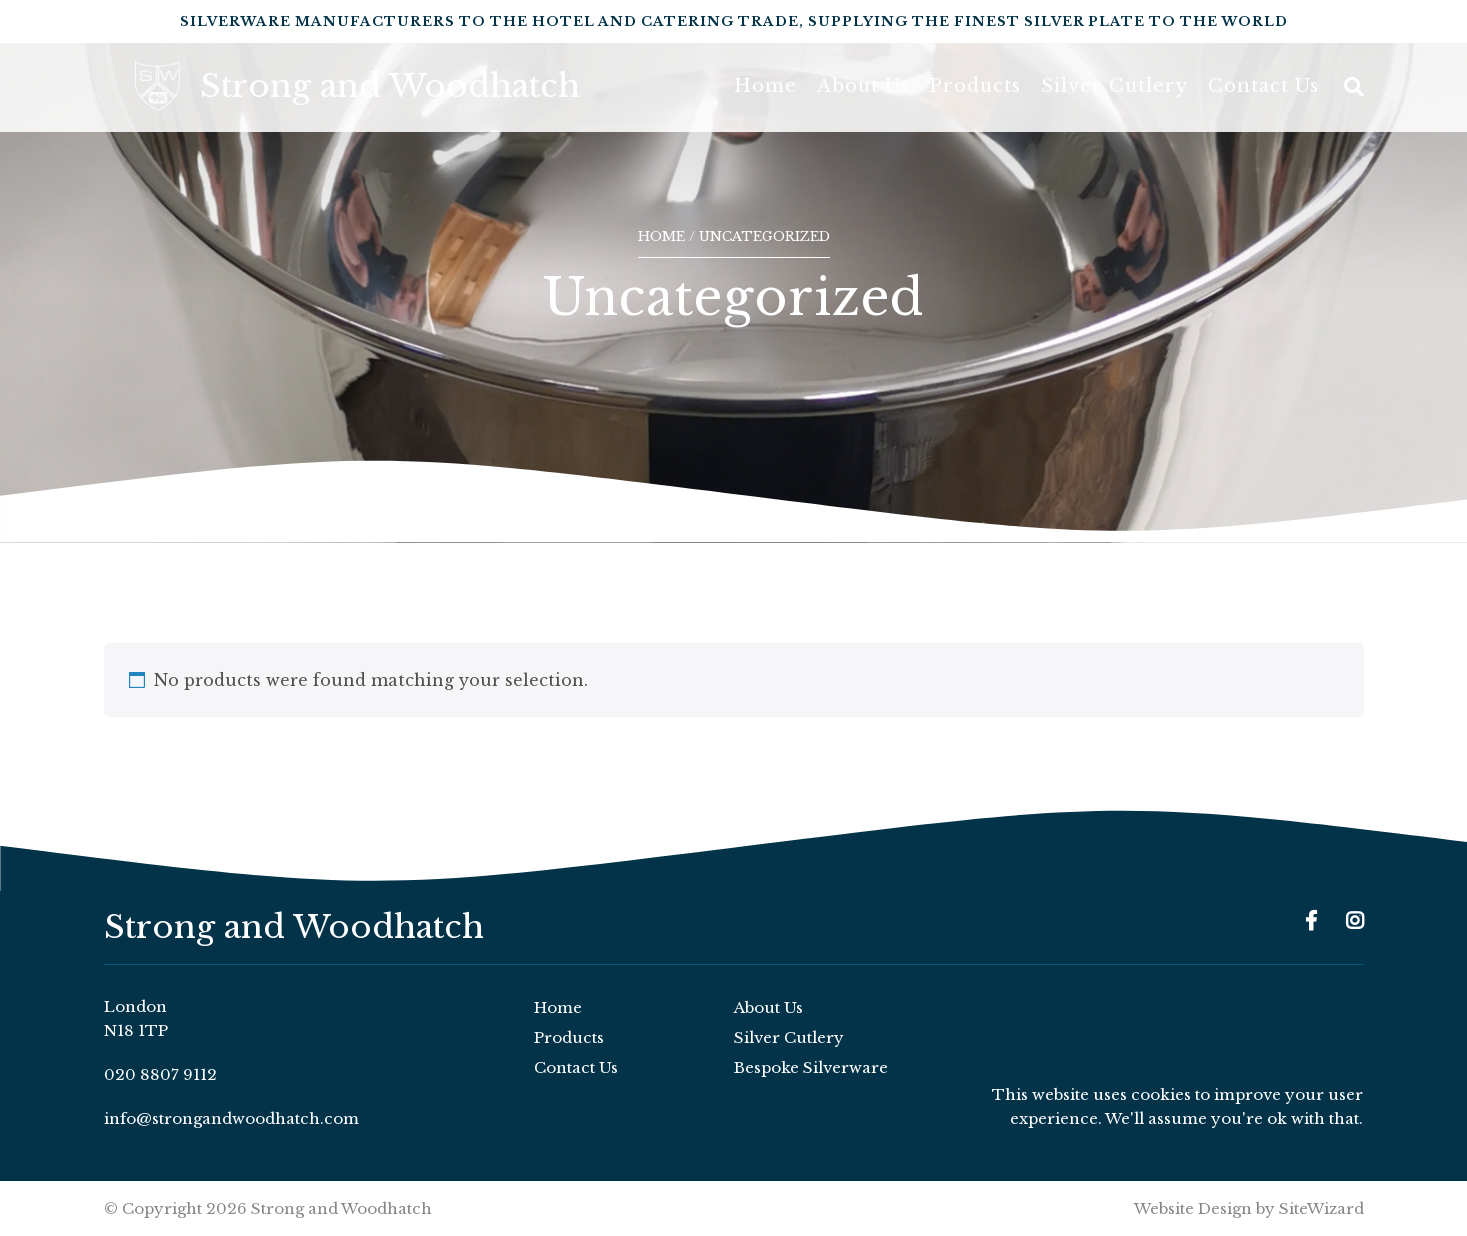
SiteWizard (1321, 1208)
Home (765, 100)
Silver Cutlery (1114, 100)
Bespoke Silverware (811, 1067)
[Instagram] (1355, 921)
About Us (863, 100)
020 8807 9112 (160, 1074)
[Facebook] (1311, 921)
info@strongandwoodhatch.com (231, 1118)
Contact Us (1263, 100)
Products (975, 100)
